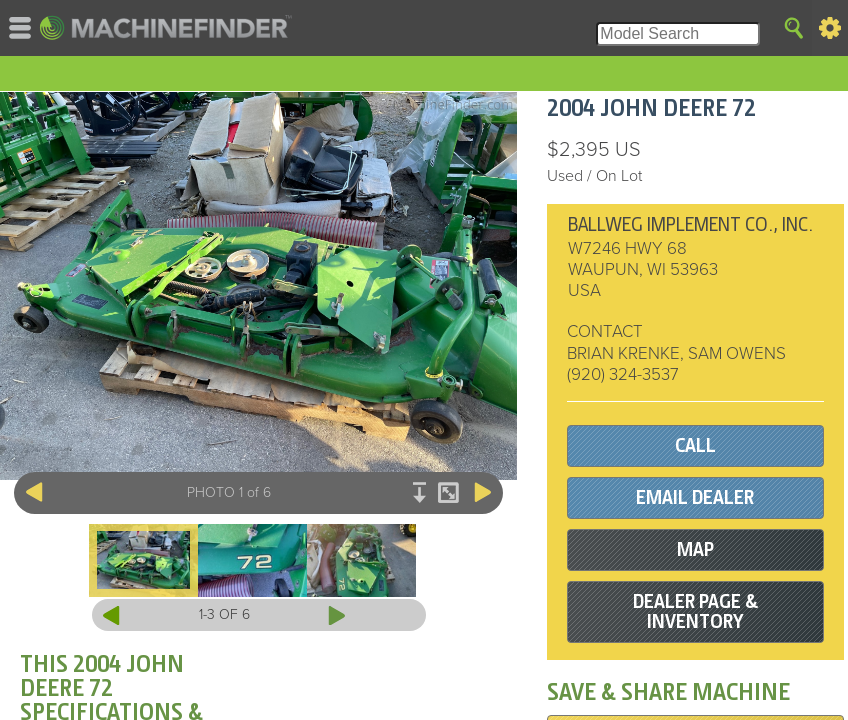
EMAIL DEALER (695, 497)
